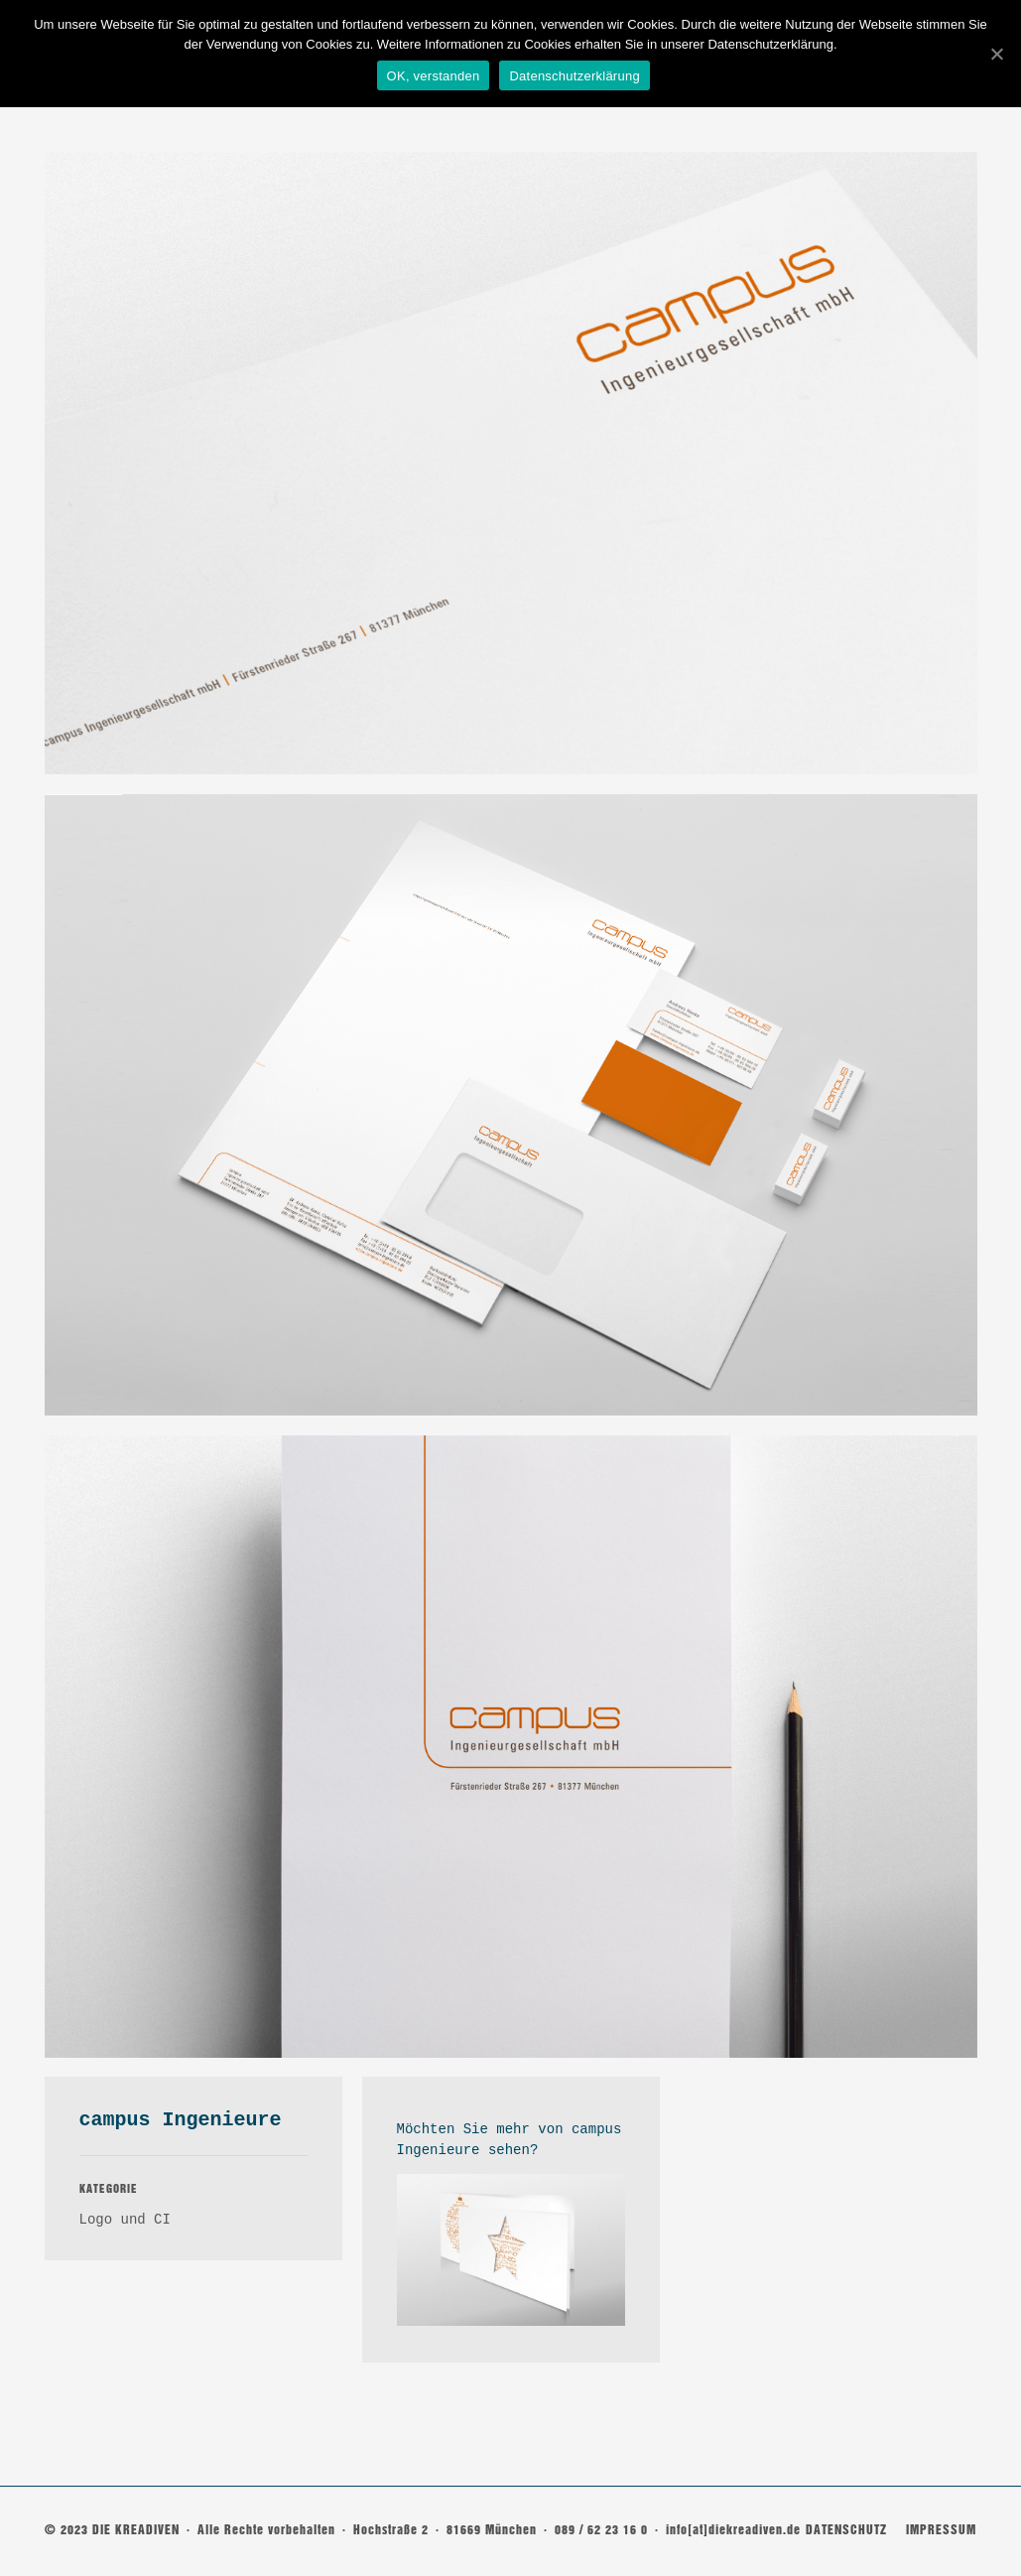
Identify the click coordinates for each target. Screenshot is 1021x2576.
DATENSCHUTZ (846, 2529)
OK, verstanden (435, 75)
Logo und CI (125, 2220)
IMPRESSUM (941, 2529)
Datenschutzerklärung (577, 75)
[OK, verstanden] (996, 53)
